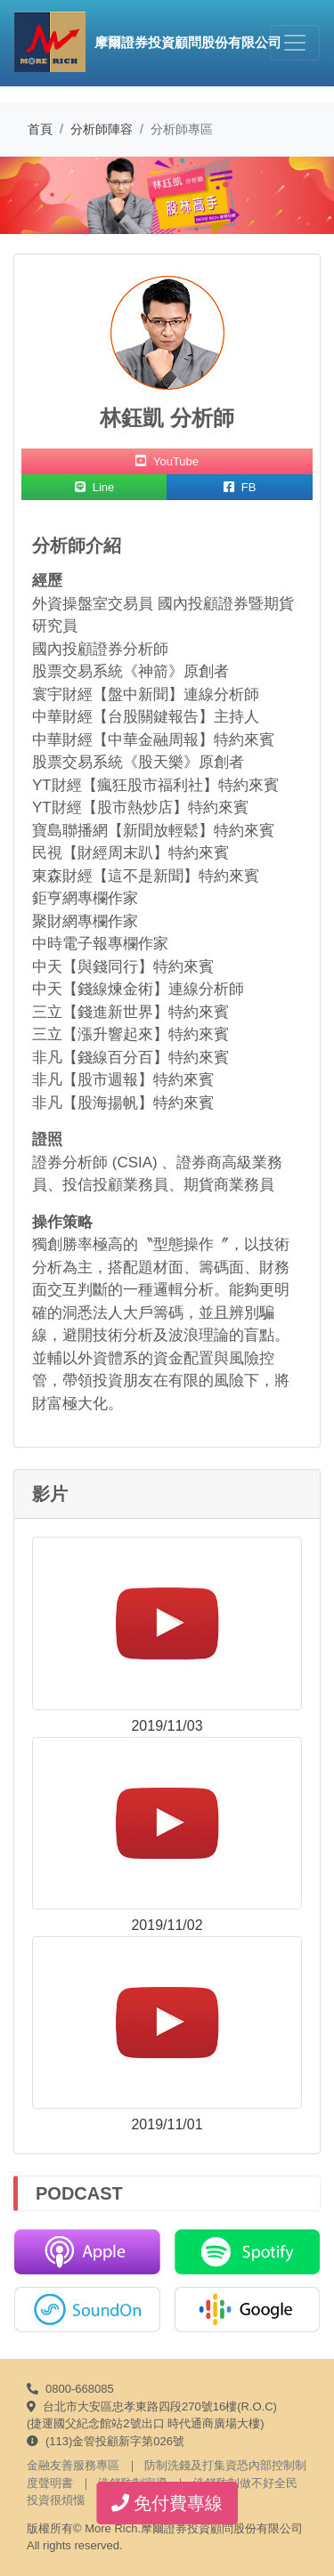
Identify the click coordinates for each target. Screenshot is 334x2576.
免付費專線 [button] (167, 2503)
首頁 (40, 129)
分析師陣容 (101, 129)
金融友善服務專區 (73, 2465)
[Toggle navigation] (295, 43)
